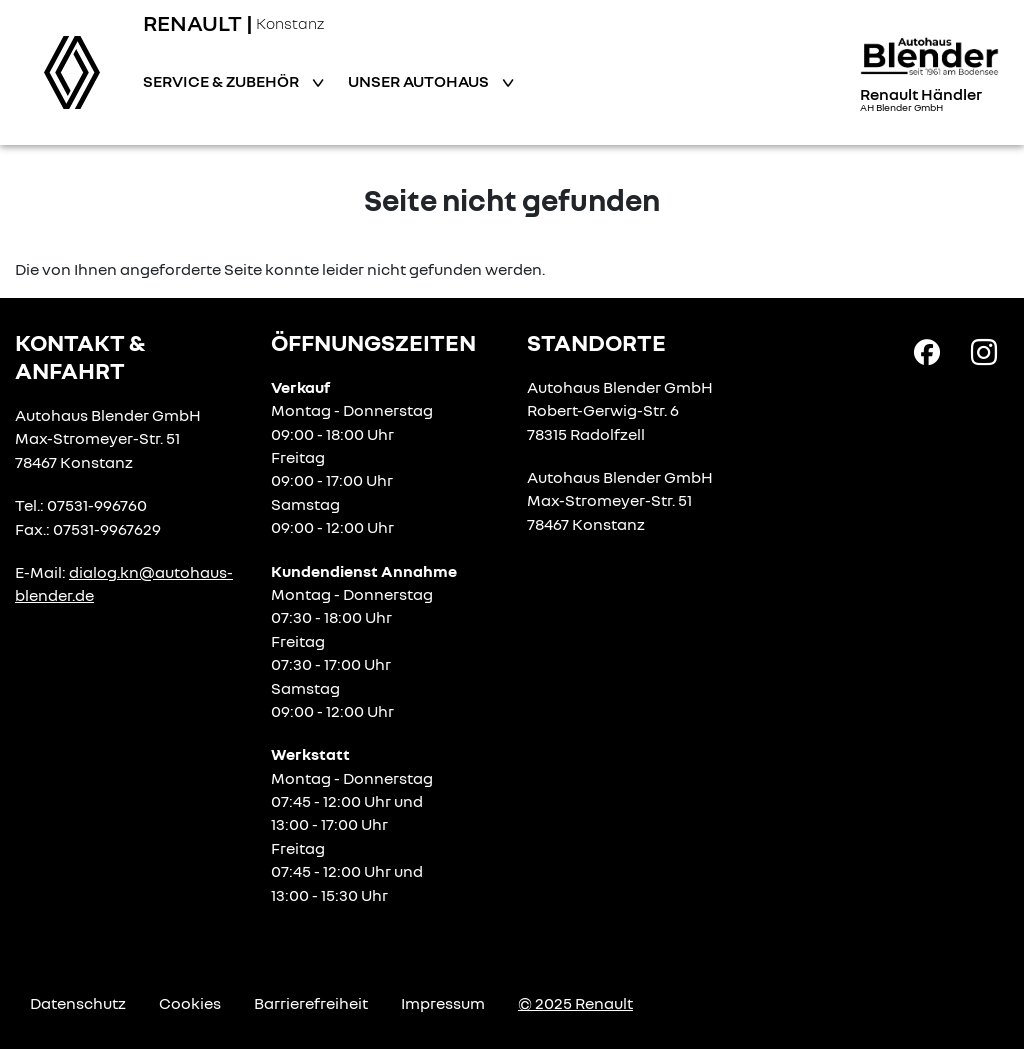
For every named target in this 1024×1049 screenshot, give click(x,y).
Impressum (443, 1003)
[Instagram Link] (984, 351)
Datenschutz (78, 1003)
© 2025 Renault (575, 1003)
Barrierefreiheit (311, 1003)
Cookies (190, 1003)
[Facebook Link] (927, 351)
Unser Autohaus (420, 81)
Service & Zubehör (222, 81)
